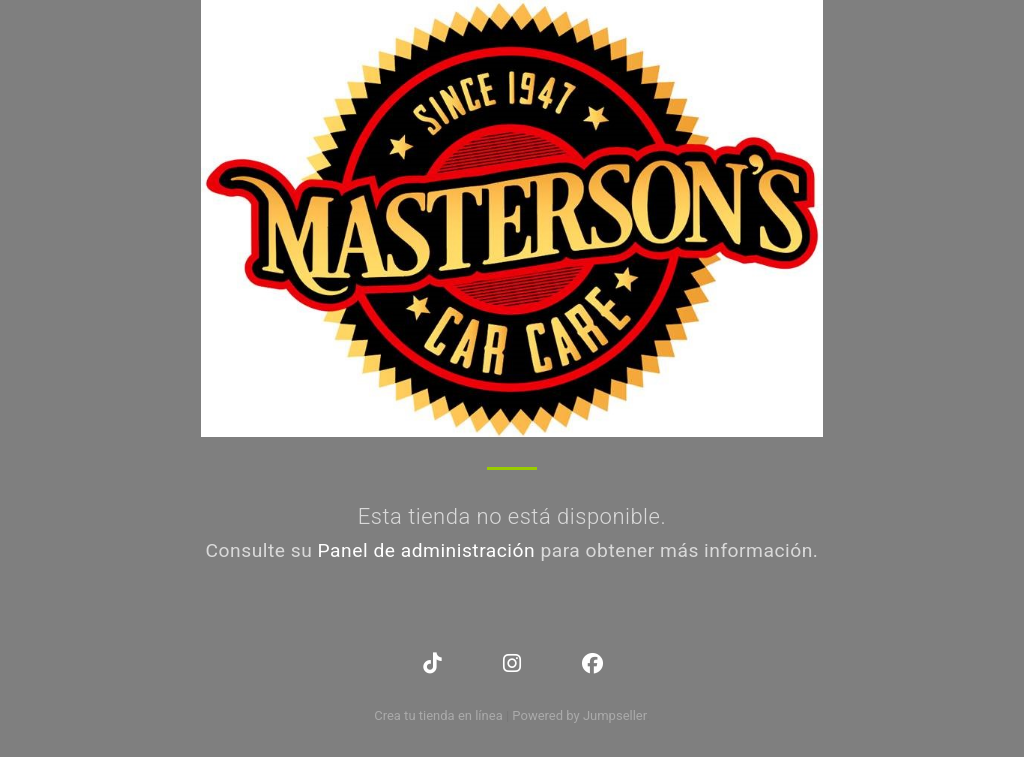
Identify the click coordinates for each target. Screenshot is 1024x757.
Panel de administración (427, 550)
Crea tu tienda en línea (440, 715)
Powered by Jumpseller (579, 715)
